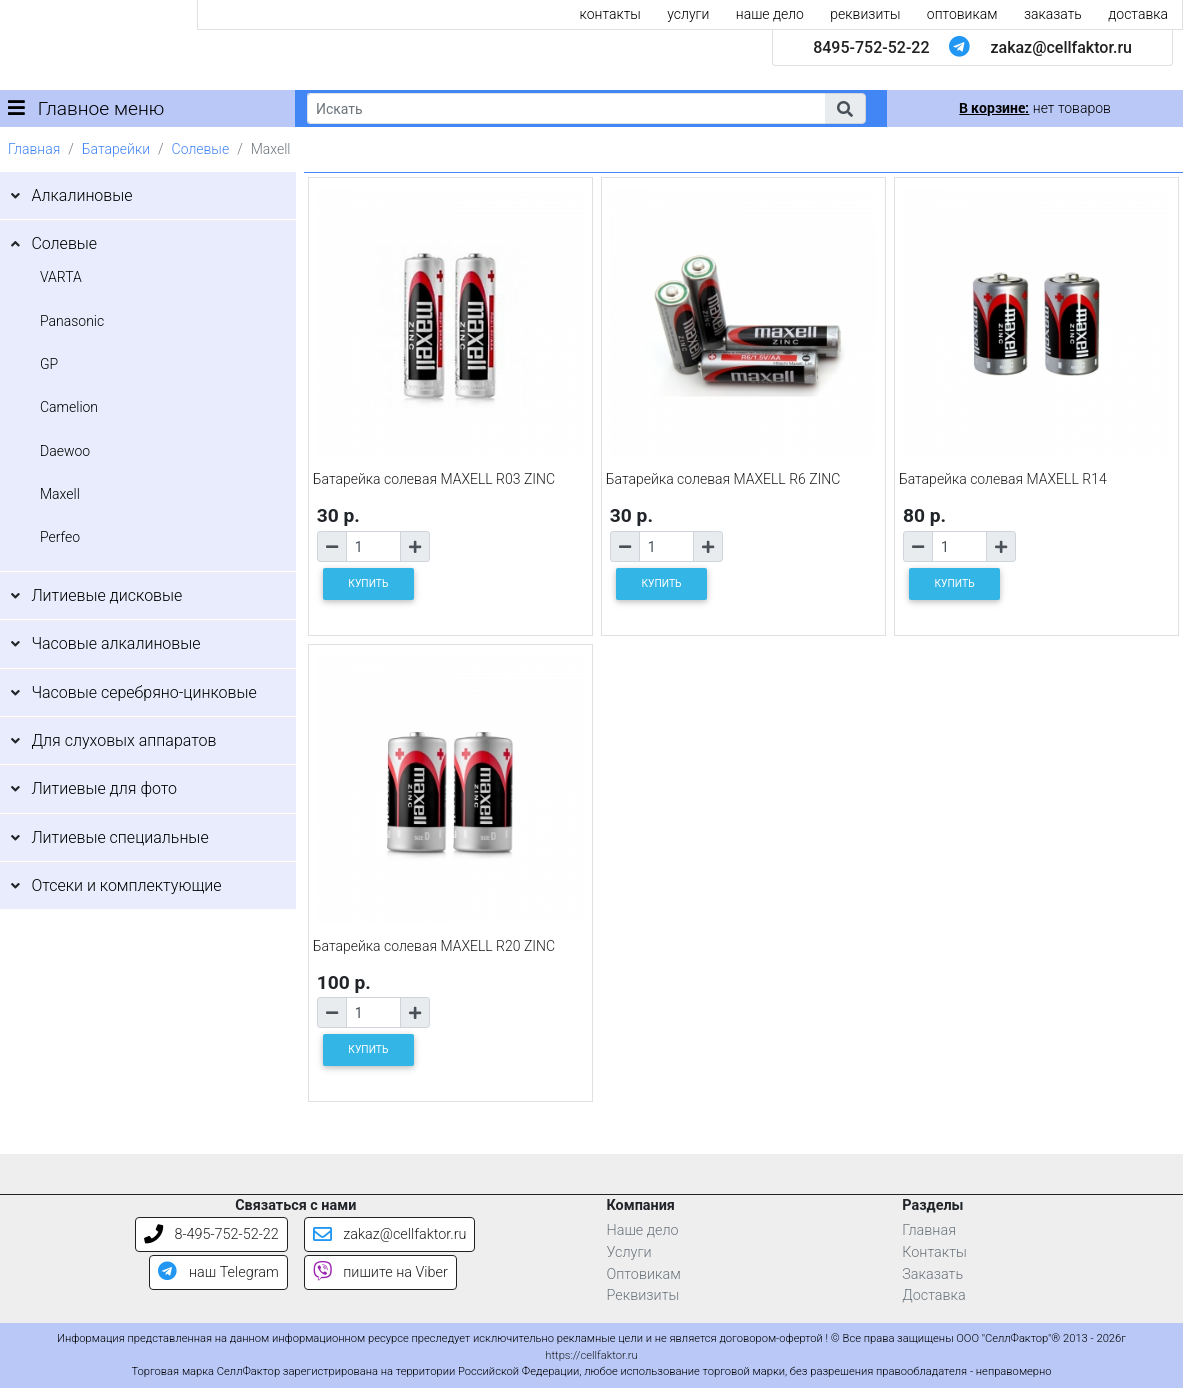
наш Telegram (218, 1272)
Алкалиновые (81, 195)
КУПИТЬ (368, 583)
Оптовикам (644, 1274)
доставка (1138, 14)
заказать (1053, 14)
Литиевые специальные (119, 837)
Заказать (932, 1274)
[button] (845, 108)
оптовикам (962, 14)
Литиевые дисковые (106, 595)
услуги (688, 14)
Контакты (934, 1252)
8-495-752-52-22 (211, 1234)
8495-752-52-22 (871, 47)
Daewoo (65, 451)
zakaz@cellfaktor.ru (1061, 47)
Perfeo (60, 537)
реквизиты (865, 14)
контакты (610, 14)
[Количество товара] (373, 546)
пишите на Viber (380, 1272)
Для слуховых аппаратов (123, 740)
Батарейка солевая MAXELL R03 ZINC (434, 479)
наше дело (770, 14)
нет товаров (1034, 108)
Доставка (934, 1295)
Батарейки (116, 149)
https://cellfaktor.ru (591, 1355)
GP (49, 364)
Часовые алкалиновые (115, 643)
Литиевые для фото (104, 788)
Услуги (629, 1252)
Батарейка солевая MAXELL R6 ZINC (723, 479)
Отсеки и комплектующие (126, 885)
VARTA (61, 277)
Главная (34, 149)
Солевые (201, 149)
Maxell (60, 494)
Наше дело (643, 1230)
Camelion (69, 407)
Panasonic (72, 321)
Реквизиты (643, 1295)
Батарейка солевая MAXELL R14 (1003, 479)
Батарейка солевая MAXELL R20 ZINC (434, 946)
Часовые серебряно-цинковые (143, 692)
